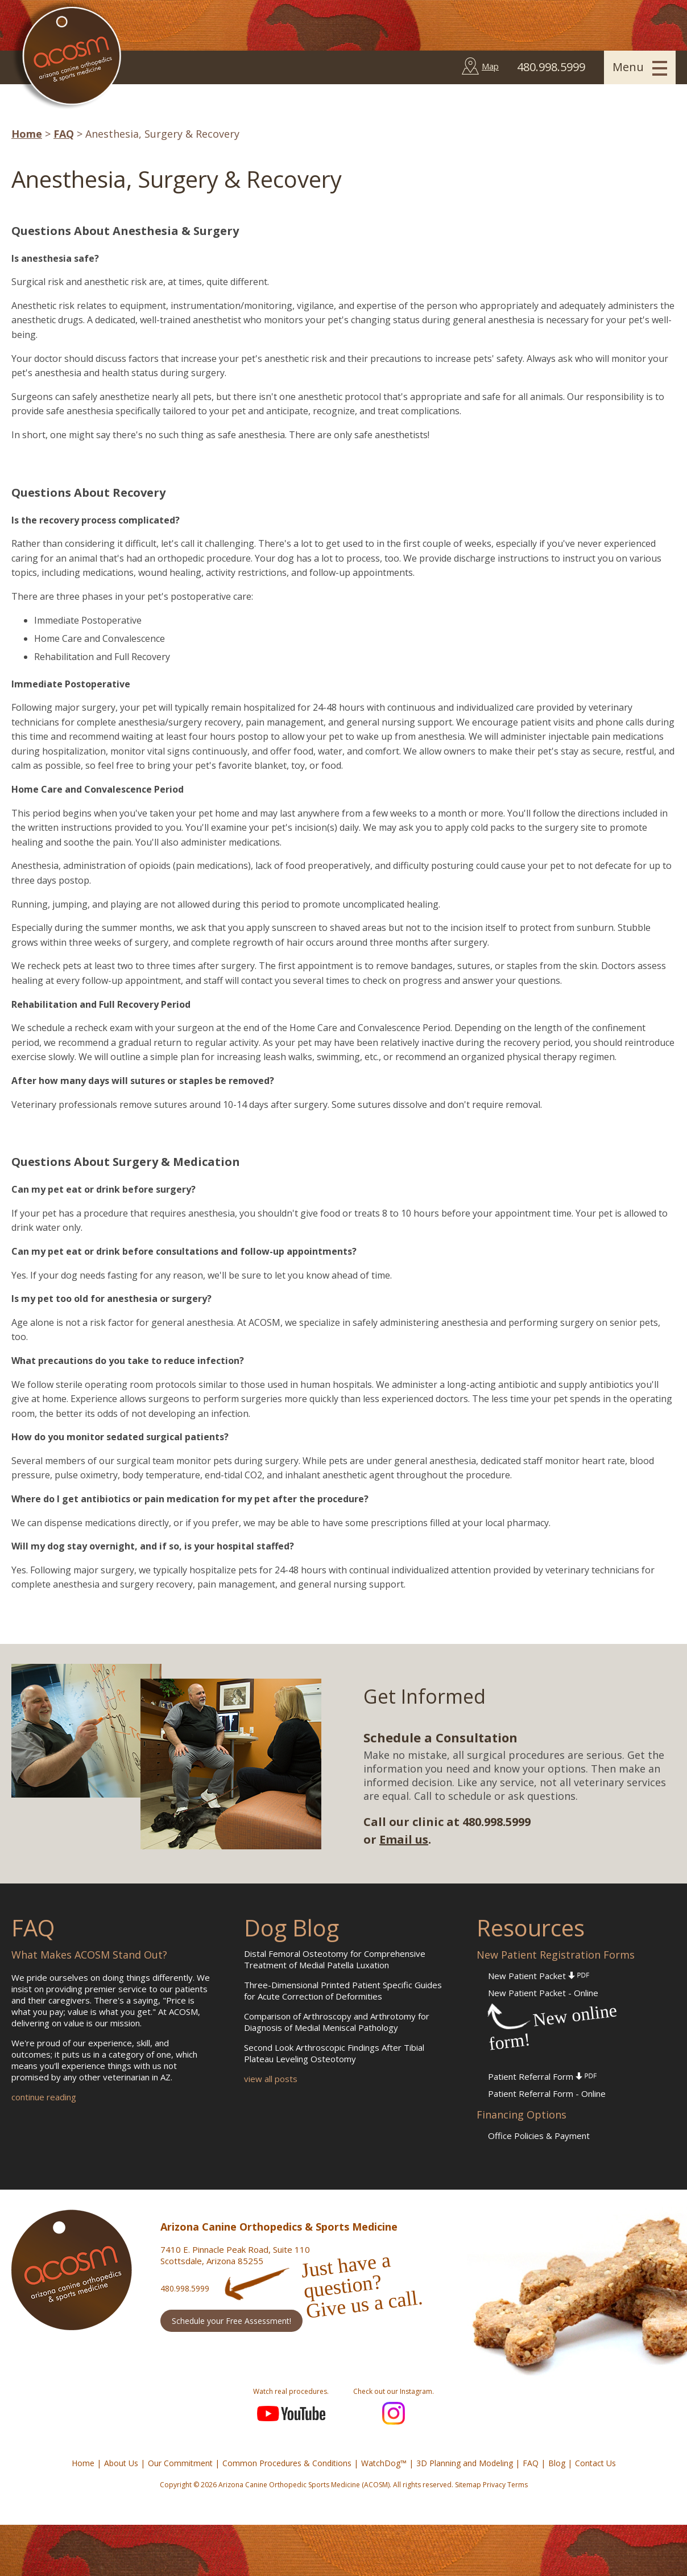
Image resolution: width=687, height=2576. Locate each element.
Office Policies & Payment (539, 2135)
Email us (403, 1839)
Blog (556, 2463)
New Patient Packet (538, 1975)
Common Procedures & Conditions (286, 2463)
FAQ (63, 134)
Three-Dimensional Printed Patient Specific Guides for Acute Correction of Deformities (343, 1990)
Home (26, 134)
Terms (517, 2485)
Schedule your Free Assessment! (231, 2320)
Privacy (494, 2485)
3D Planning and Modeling (464, 2463)
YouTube (291, 2413)
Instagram (393, 2413)
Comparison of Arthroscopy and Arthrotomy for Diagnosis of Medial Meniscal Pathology (336, 2021)
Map (490, 66)
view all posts (270, 2078)
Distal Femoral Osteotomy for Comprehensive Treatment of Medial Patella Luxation (334, 1959)
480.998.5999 (184, 2288)
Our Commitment (180, 2463)
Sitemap (468, 2485)
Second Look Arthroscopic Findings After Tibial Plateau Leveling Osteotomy (334, 2053)
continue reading (43, 2097)
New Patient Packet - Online (543, 1992)
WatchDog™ (384, 2463)
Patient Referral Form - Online (547, 2093)
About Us (121, 2463)
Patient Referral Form (542, 2076)
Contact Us (595, 2463)
